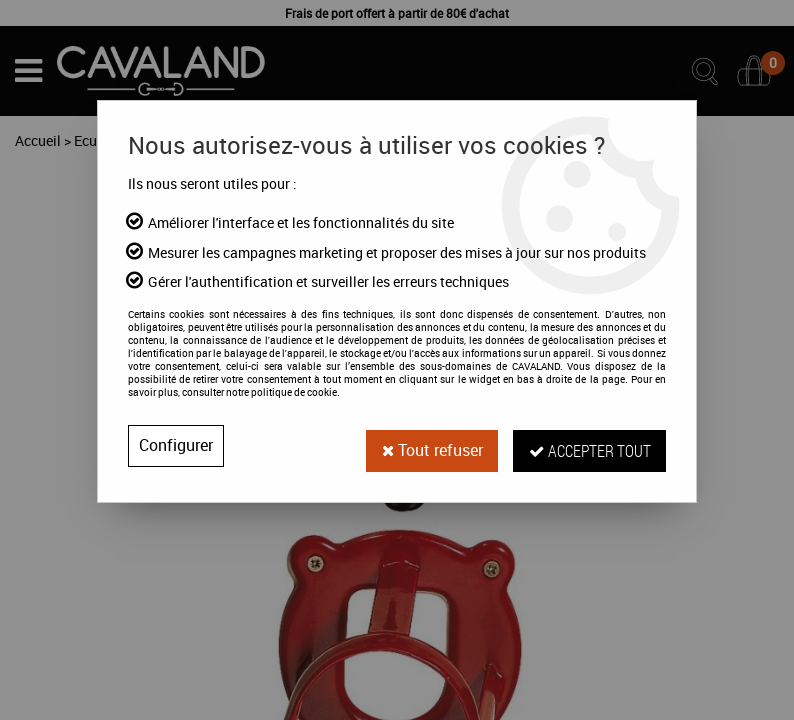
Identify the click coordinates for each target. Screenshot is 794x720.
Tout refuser (430, 446)
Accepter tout (589, 445)
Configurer (176, 446)
